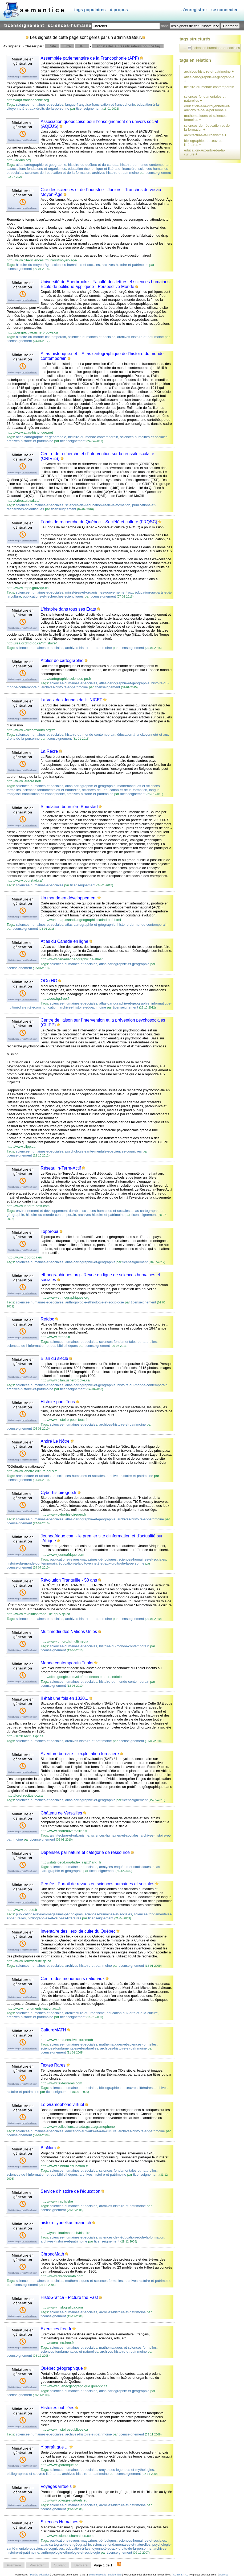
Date (52, 46)
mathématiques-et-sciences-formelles (128, 2044)
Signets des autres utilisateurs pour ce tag (128, 46)
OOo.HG (49, 980)
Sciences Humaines (59, 2522)
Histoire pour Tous (58, 1402)
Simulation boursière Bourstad (69, 806)
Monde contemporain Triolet (67, 1663)
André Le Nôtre (55, 1441)
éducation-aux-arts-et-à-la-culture (132, 2013)
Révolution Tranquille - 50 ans (69, 1580)
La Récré (49, 751)
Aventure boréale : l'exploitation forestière (80, 1753)
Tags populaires (89, 9)
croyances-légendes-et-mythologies (126, 2470)
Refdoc (47, 1319)
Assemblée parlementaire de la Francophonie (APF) (90, 58)
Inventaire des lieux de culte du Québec (78, 1931)
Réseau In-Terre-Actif (61, 1168)
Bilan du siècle (54, 1358)
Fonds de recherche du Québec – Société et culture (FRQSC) (99, 522)
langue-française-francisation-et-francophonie (100, 104)
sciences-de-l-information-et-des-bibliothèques (42, 1346)
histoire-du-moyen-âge (33, 265)
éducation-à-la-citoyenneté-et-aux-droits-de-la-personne (101, 1563)
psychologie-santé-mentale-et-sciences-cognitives (103, 1151)
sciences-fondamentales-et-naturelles (51, 790)
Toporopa (50, 1231)
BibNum (48, 2148)
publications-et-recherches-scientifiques (53, 596)
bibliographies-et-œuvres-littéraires (54, 1918)
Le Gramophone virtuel (62, 2104)
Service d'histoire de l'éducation (70, 2191)
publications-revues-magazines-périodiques (83, 1559)
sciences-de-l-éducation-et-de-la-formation (57, 173)
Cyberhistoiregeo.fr (59, 1492)
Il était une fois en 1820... (64, 1698)
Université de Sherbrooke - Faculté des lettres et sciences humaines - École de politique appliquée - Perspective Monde (106, 284)
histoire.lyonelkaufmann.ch (66, 2222)
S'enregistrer (194, 9)
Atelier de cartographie (62, 660)
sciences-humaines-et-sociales (39, 104)
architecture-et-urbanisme (35, 1476)
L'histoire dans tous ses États (68, 609)
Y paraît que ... (55, 2447)
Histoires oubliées (57, 2407)
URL (82, 46)
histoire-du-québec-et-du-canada (93, 165)
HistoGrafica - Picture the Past (69, 2297)
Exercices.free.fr (56, 2329)
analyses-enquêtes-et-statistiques (125, 1867)
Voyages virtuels (56, 2486)
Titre (67, 46)
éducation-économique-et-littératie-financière (102, 169)
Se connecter (224, 9)
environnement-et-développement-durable (48, 1211)
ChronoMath (52, 2254)
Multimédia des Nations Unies (69, 1631)
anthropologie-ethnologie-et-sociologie (94, 1302)
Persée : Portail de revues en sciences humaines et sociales (97, 1884)
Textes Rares (53, 2065)
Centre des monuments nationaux (73, 1978)
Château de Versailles (61, 1813)
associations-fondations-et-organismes (36, 169)
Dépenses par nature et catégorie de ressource (85, 1852)
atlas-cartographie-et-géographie (41, 165)
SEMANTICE (43, 10)
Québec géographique (62, 2368)
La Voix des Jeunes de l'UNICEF (72, 700)
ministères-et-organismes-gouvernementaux (99, 592)
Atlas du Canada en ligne (64, 941)
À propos (119, 9)
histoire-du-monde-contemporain (145, 165)
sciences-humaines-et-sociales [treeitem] (216, 48)
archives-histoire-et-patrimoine (115, 173)
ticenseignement (88, 108)
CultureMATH (53, 2030)
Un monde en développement (69, 898)
